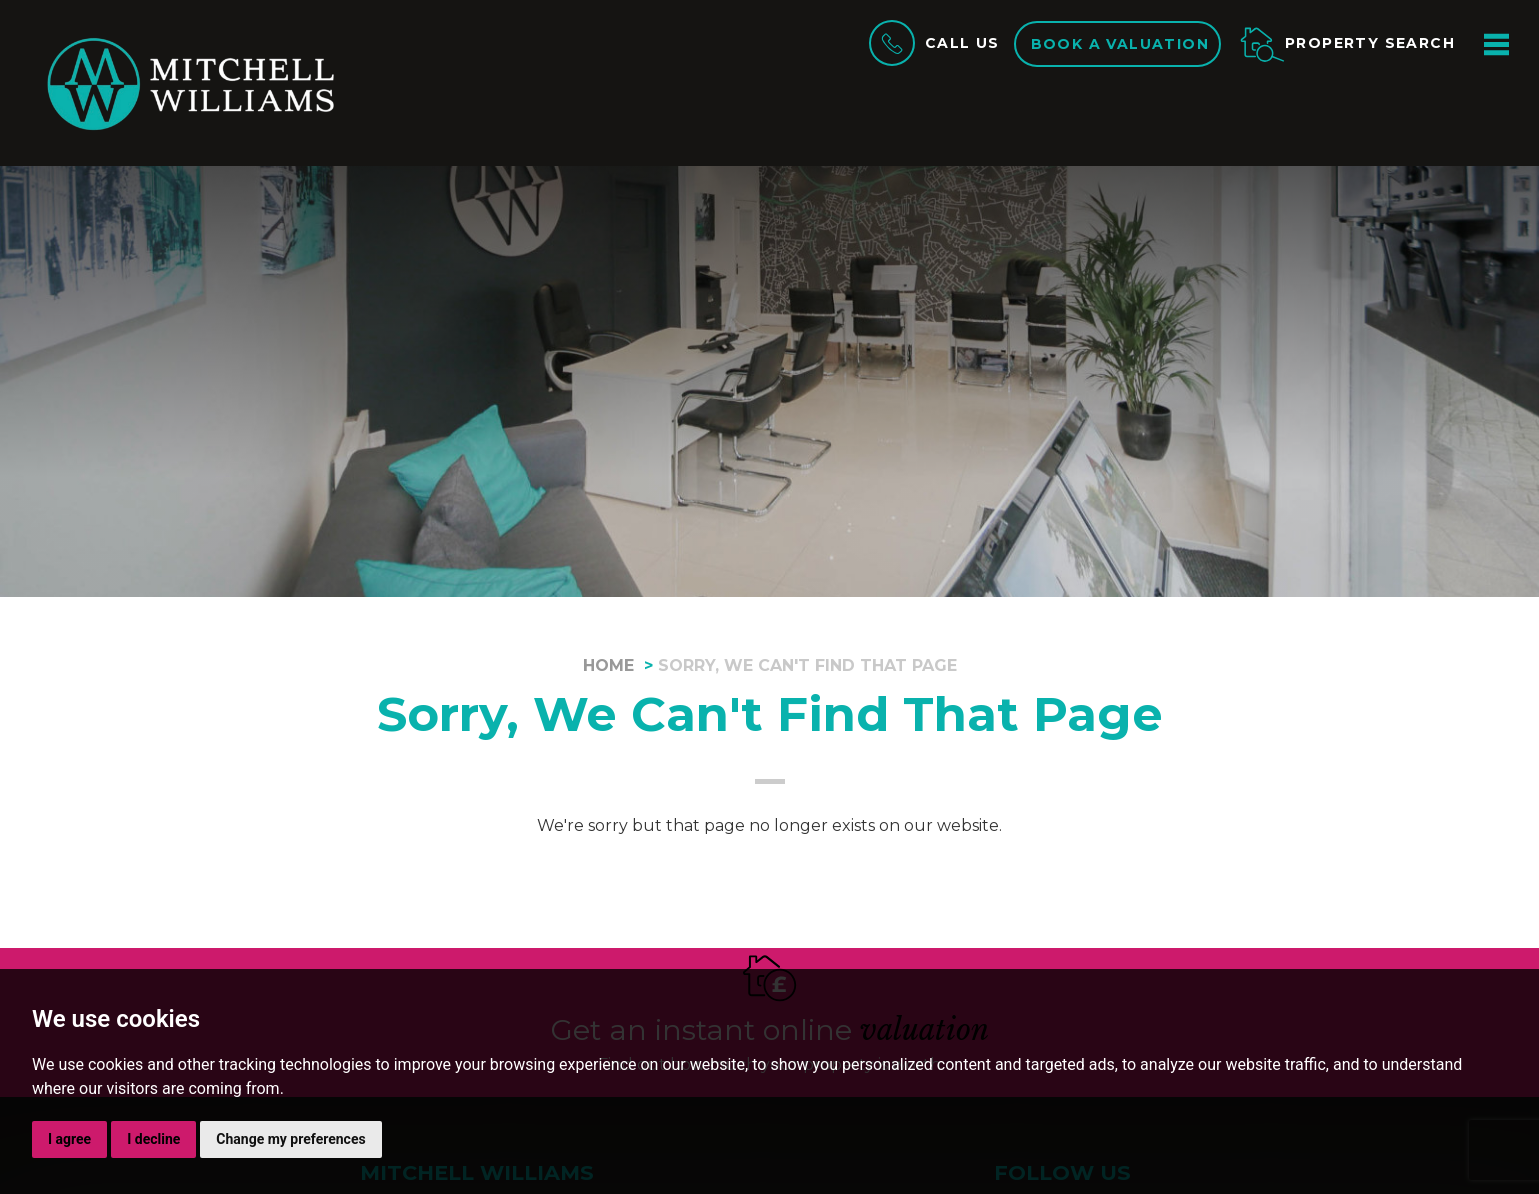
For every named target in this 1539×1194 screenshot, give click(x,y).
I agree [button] (69, 1139)
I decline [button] (153, 1139)
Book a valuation (1120, 44)
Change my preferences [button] (290, 1139)
